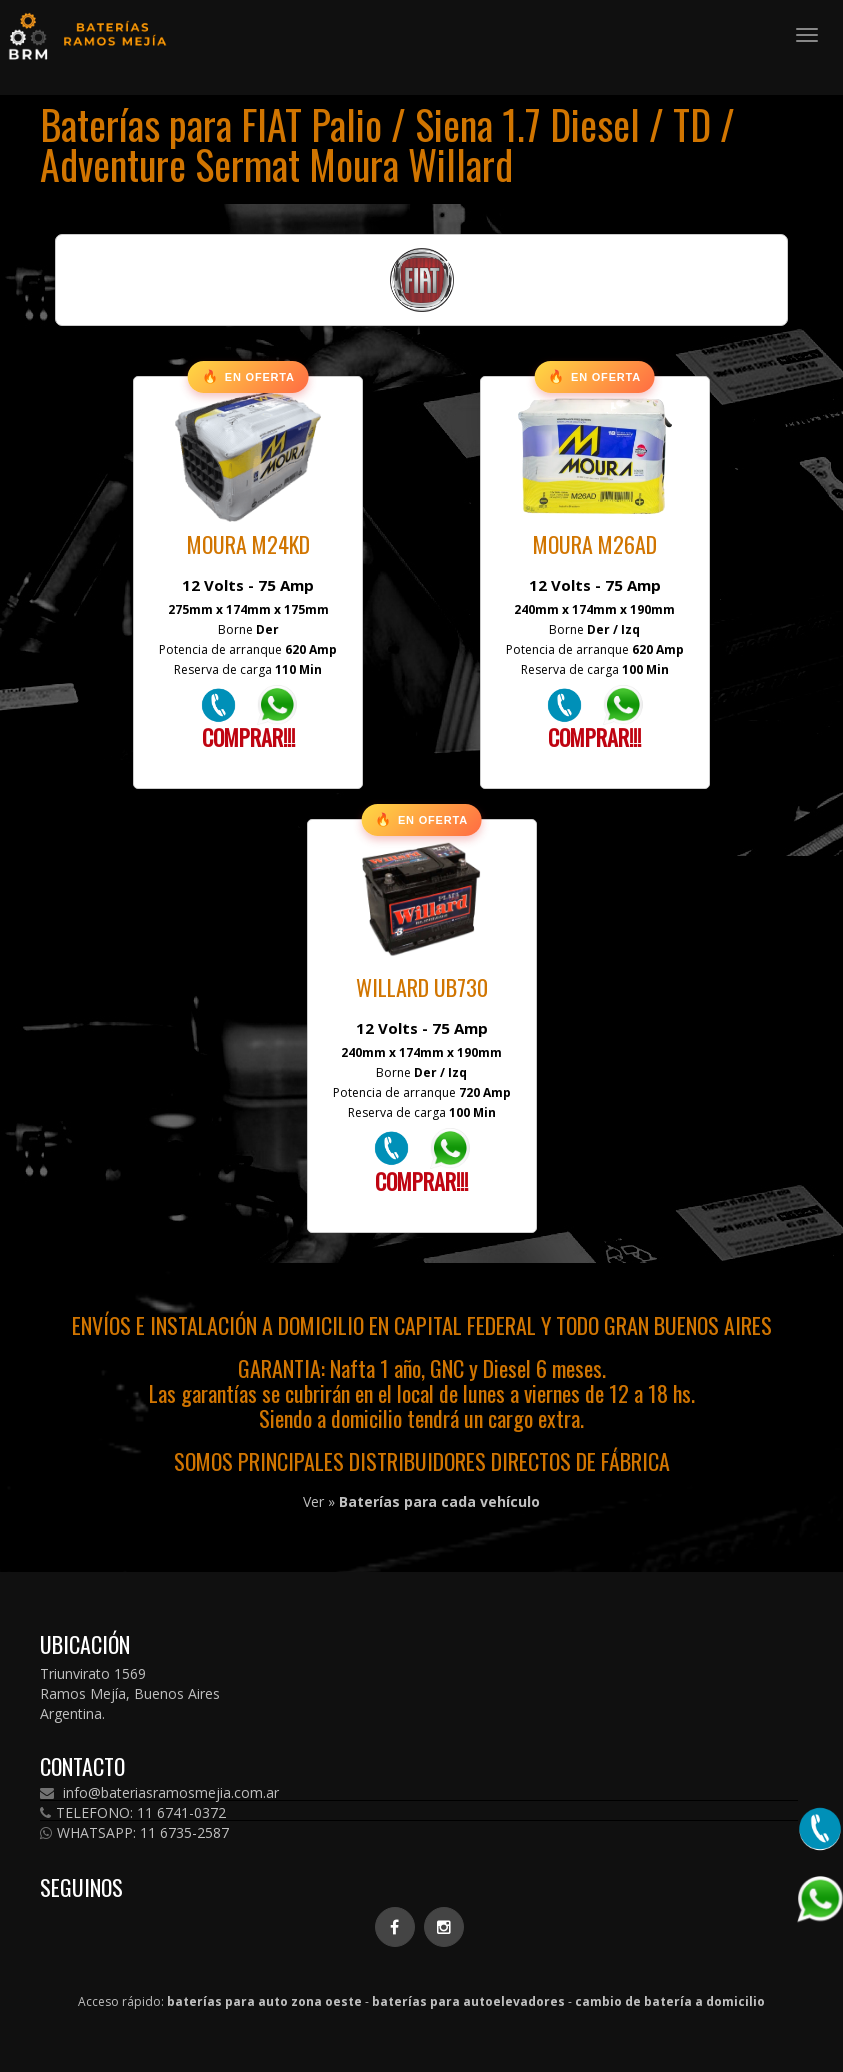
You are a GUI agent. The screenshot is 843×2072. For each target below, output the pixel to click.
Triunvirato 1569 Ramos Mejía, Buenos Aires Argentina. (130, 1693)
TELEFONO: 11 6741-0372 (133, 1813)
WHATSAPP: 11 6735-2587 (134, 1833)
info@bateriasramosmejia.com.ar (159, 1793)
